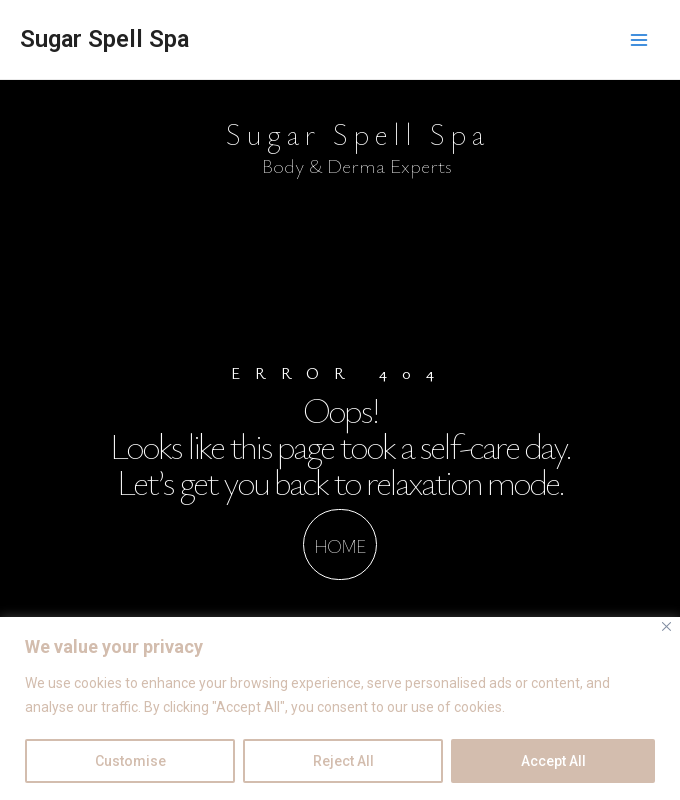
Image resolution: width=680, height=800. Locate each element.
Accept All (553, 761)
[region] (340, 708)
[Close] (666, 626)
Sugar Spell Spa (104, 39)
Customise (130, 761)
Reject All (343, 761)
